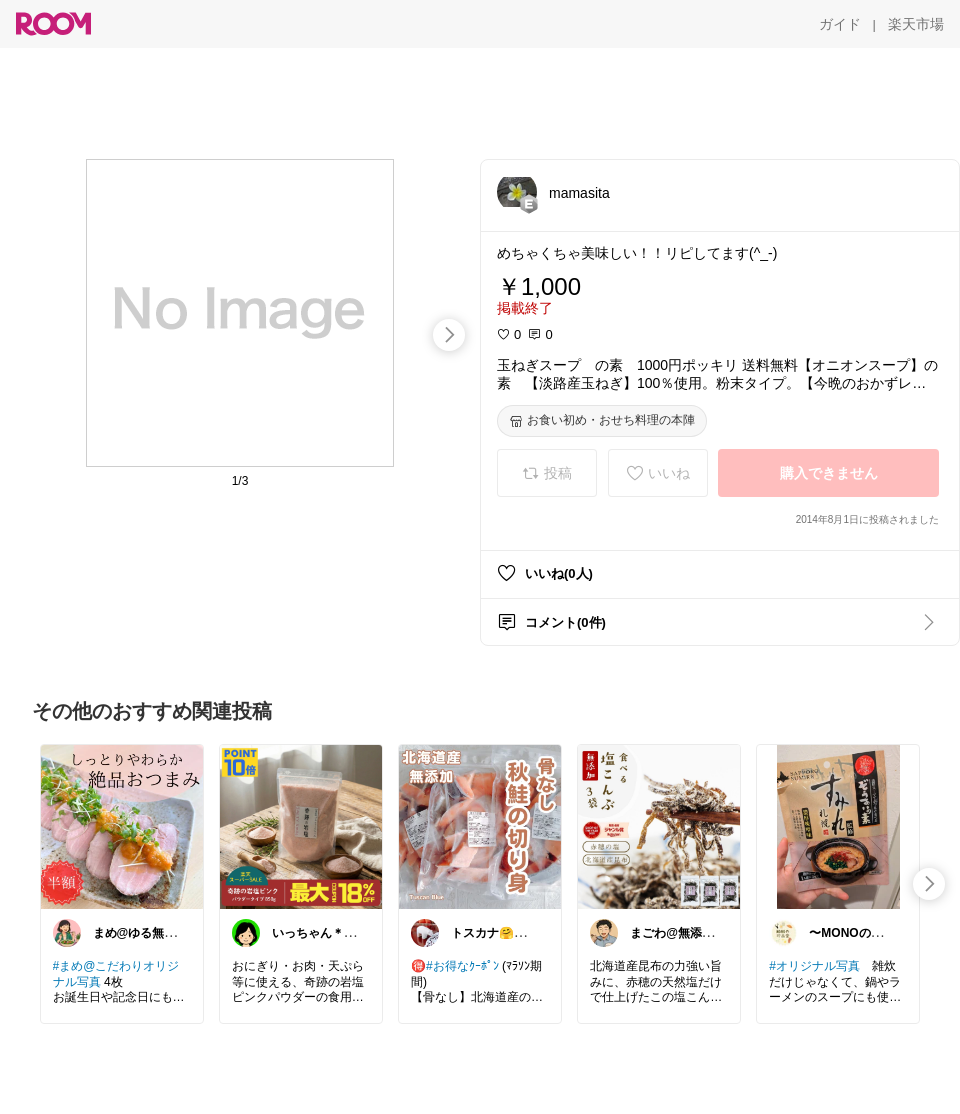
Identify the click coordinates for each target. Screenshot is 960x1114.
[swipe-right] (449, 335)
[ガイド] (840, 24)
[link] (122, 826)
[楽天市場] (916, 24)
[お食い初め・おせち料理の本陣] (602, 421)
